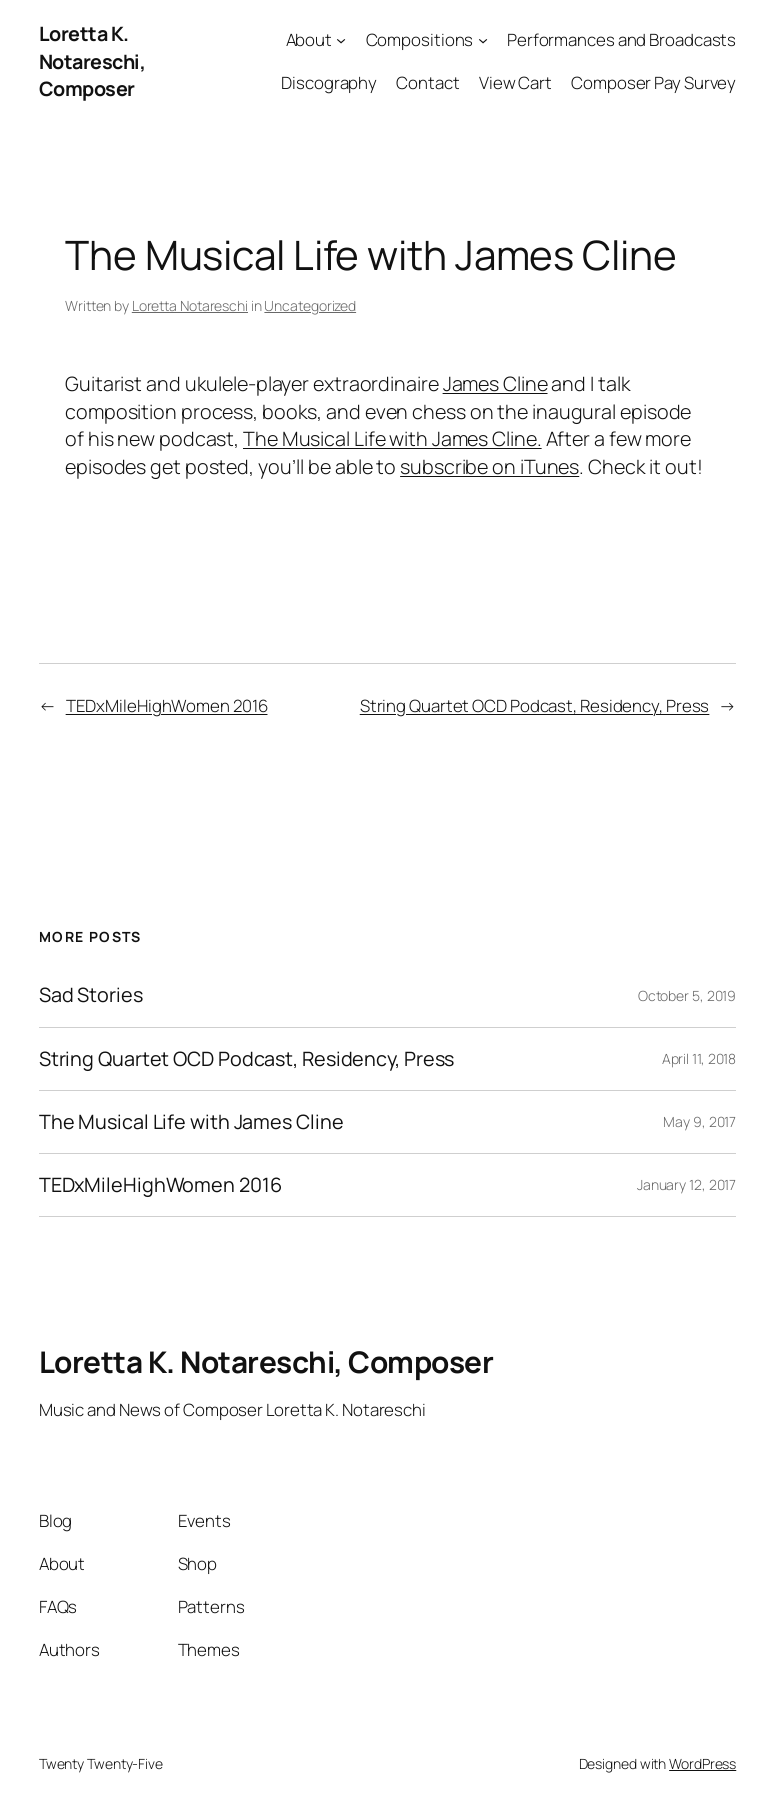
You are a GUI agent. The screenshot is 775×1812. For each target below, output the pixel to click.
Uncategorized (310, 305)
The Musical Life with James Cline (191, 1122)
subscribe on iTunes (489, 466)
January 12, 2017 (686, 1184)
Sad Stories (91, 995)
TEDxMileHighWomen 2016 (167, 705)
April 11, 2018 (699, 1058)
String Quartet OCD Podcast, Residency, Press (535, 705)
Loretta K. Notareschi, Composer (92, 61)
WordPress (702, 1763)
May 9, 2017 (699, 1121)
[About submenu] (341, 40)
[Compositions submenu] (483, 40)
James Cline (495, 383)
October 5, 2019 (687, 995)
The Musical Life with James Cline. (392, 438)
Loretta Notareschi (190, 305)
